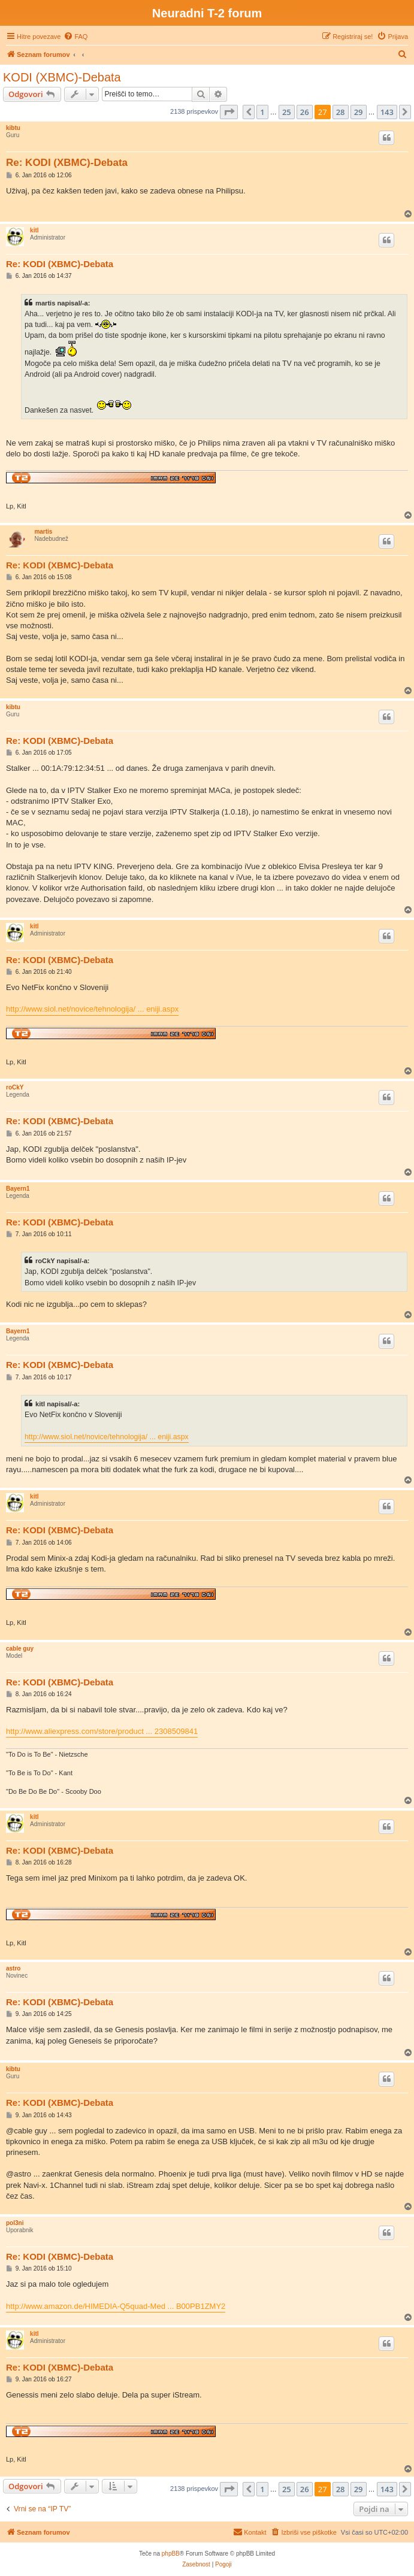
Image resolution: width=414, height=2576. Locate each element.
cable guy (20, 1648)
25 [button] (286, 112)
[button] (229, 112)
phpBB (171, 2553)
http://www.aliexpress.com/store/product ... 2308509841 (102, 1731)
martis (43, 531)
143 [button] (387, 112)
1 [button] (262, 112)
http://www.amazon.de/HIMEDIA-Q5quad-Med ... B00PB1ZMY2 (115, 2306)
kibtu (13, 128)
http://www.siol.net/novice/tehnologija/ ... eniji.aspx (92, 1008)
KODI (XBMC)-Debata (62, 77)
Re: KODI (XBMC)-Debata (67, 162)
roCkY (14, 1087)
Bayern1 (17, 1188)
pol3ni (14, 2223)
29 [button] (358, 112)
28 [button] (340, 112)
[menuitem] (75, 36)
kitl (34, 230)
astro (13, 1968)
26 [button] (304, 112)
